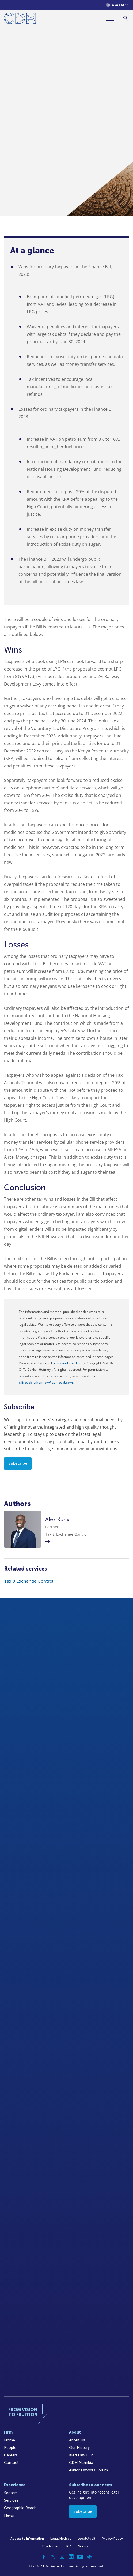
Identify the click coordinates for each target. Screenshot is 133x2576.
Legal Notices (60, 2538)
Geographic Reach (20, 2508)
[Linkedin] (71, 2556)
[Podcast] (89, 2556)
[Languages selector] (117, 5)
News (9, 2515)
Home (9, 2440)
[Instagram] (62, 2556)
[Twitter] (53, 2556)
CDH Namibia (81, 2462)
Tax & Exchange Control (28, 1581)
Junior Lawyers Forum (88, 2470)
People (10, 2447)
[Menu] (112, 18)
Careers (11, 2455)
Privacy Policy (112, 2538)
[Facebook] (44, 2556)
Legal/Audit (86, 2538)
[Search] (125, 18)
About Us (77, 2440)
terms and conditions (69, 1363)
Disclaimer (50, 2546)
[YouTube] (80, 2556)
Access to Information (27, 2538)
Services (11, 2500)
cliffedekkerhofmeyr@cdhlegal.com (46, 1382)
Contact (11, 2462)
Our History (79, 2447)
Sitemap (84, 2546)
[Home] (20, 19)
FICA (68, 2546)
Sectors (11, 2493)
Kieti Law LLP (81, 2455)
